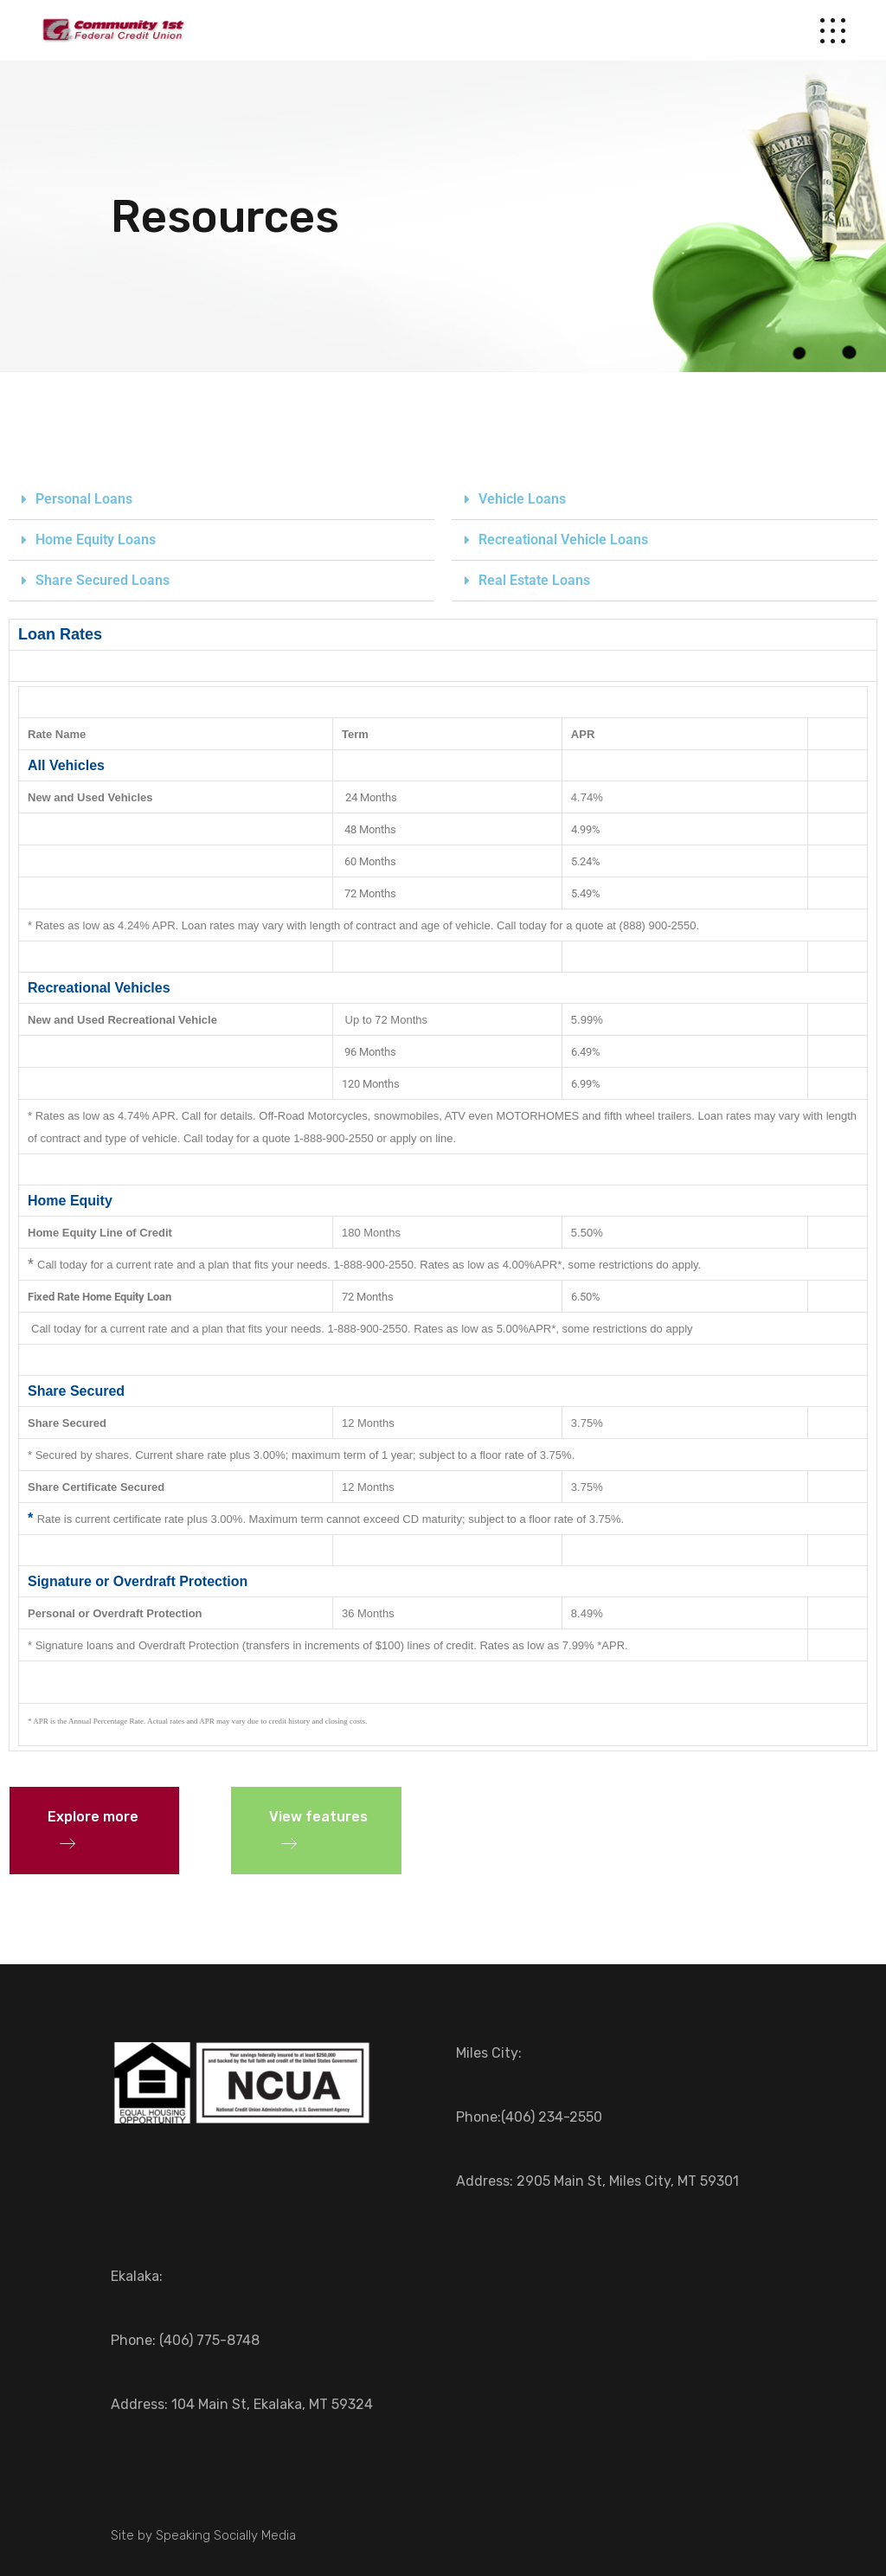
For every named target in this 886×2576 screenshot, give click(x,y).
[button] (221, 499)
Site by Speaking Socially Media (203, 2535)
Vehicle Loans (522, 499)
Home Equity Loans (95, 539)
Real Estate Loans (534, 580)
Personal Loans (83, 499)
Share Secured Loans (102, 580)
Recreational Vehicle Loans (563, 539)
